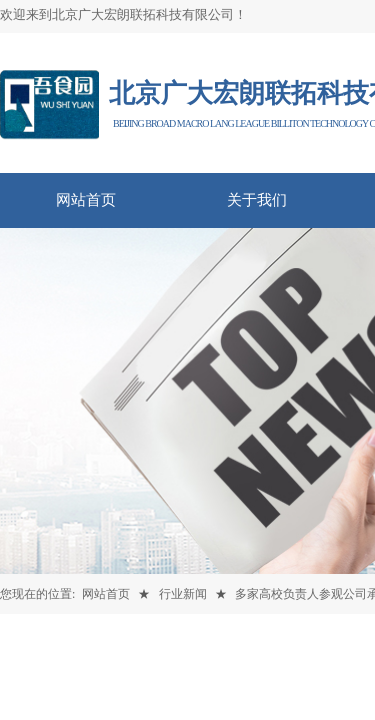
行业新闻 (183, 594)
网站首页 (106, 594)
